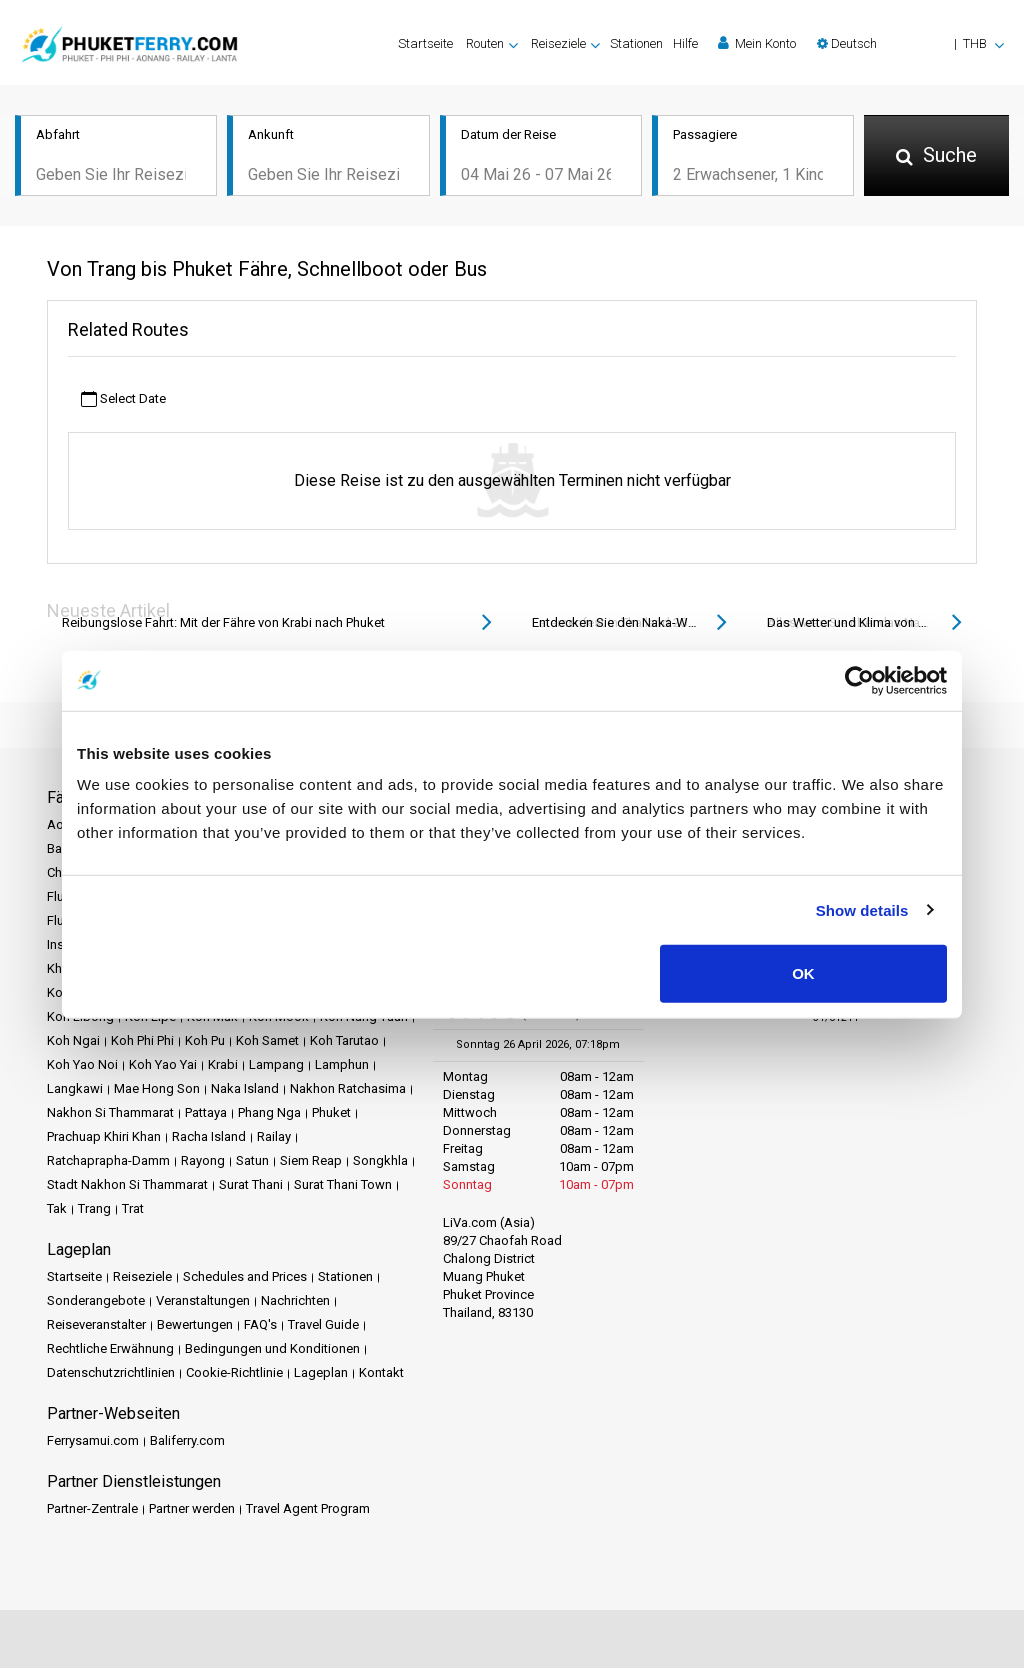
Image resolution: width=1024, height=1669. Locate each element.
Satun (252, 1161)
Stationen (636, 43)
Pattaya (206, 1113)
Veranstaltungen (203, 1301)
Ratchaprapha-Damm (108, 1161)
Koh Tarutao (344, 1041)
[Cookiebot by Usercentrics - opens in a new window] (859, 680)
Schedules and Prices (245, 1277)
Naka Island (245, 1089)
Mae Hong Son (157, 1089)
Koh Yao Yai (163, 1065)
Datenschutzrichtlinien (111, 1373)
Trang (94, 1209)
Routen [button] (485, 43)
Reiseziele (142, 1277)
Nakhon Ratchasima (348, 1089)
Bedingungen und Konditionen (272, 1349)
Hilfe (685, 43)
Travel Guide (323, 1325)
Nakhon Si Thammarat (110, 1113)
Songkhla (380, 1161)
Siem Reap (311, 1161)
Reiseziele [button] (558, 43)
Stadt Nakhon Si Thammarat (127, 1185)
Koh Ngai (73, 1041)
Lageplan (321, 1373)
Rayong (203, 1161)
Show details (862, 909)
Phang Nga (269, 1113)
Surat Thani (251, 1185)
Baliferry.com (187, 1441)
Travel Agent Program (308, 1509)
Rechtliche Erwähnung (110, 1349)
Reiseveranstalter (96, 1325)
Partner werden (192, 1509)
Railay (274, 1137)
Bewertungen (195, 1325)
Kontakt (381, 1373)
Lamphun (342, 1065)
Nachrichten (295, 1301)
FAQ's (260, 1325)
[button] (910, 43)
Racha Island (209, 1137)
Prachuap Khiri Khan (104, 1137)
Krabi (223, 1065)
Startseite (425, 43)
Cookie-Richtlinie (234, 1373)
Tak (57, 1209)
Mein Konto (757, 43)
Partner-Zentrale (92, 1509)
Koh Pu (205, 1041)
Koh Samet (267, 1041)
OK (803, 973)
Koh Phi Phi (142, 1041)
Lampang (276, 1065)
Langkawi (75, 1089)
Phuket (331, 1113)
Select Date (123, 399)
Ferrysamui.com (93, 1441)
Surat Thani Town (343, 1185)
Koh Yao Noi (82, 1065)
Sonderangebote (96, 1301)
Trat (133, 1209)
